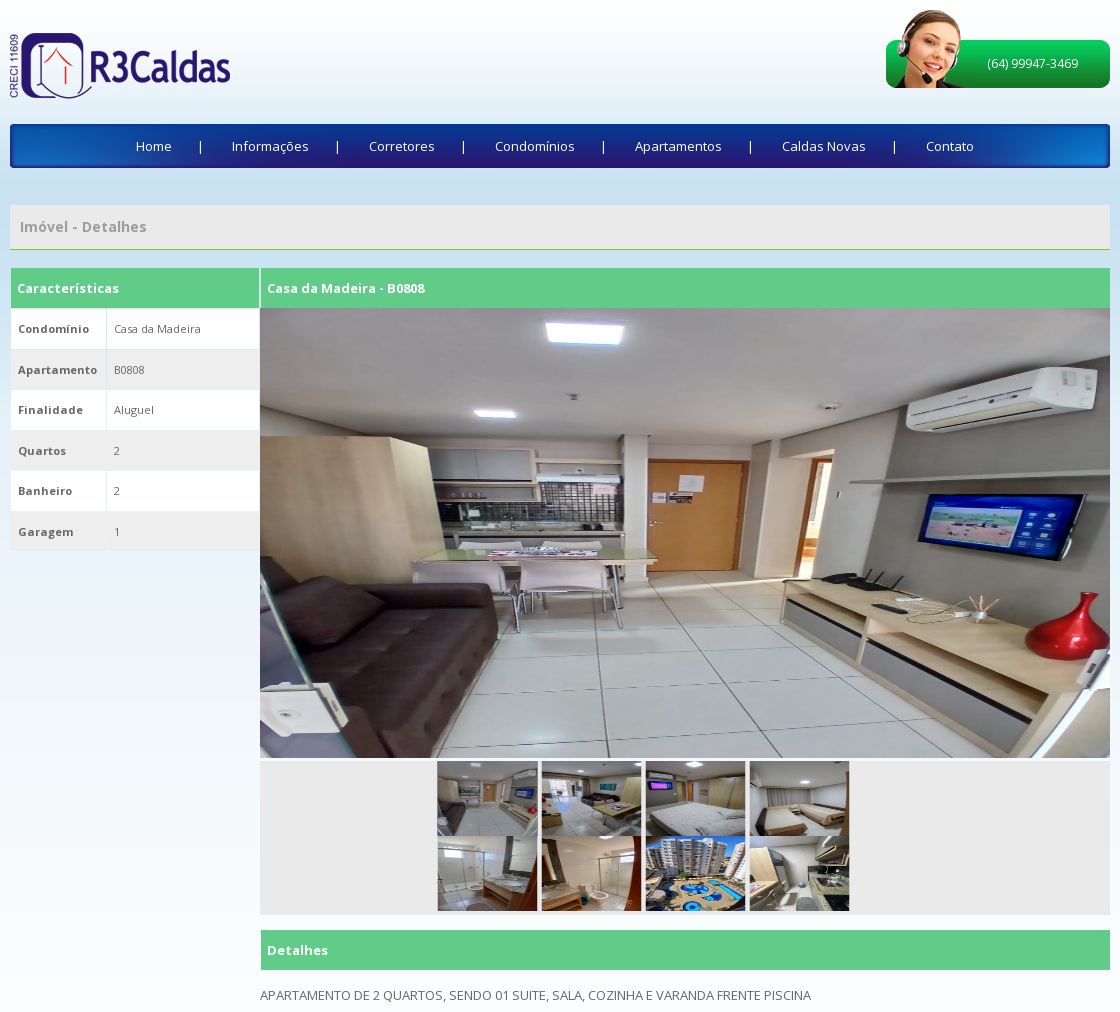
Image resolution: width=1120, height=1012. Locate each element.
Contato (950, 146)
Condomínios (535, 146)
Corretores (402, 146)
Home (154, 146)
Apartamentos (678, 146)
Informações (270, 146)
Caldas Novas (824, 146)
